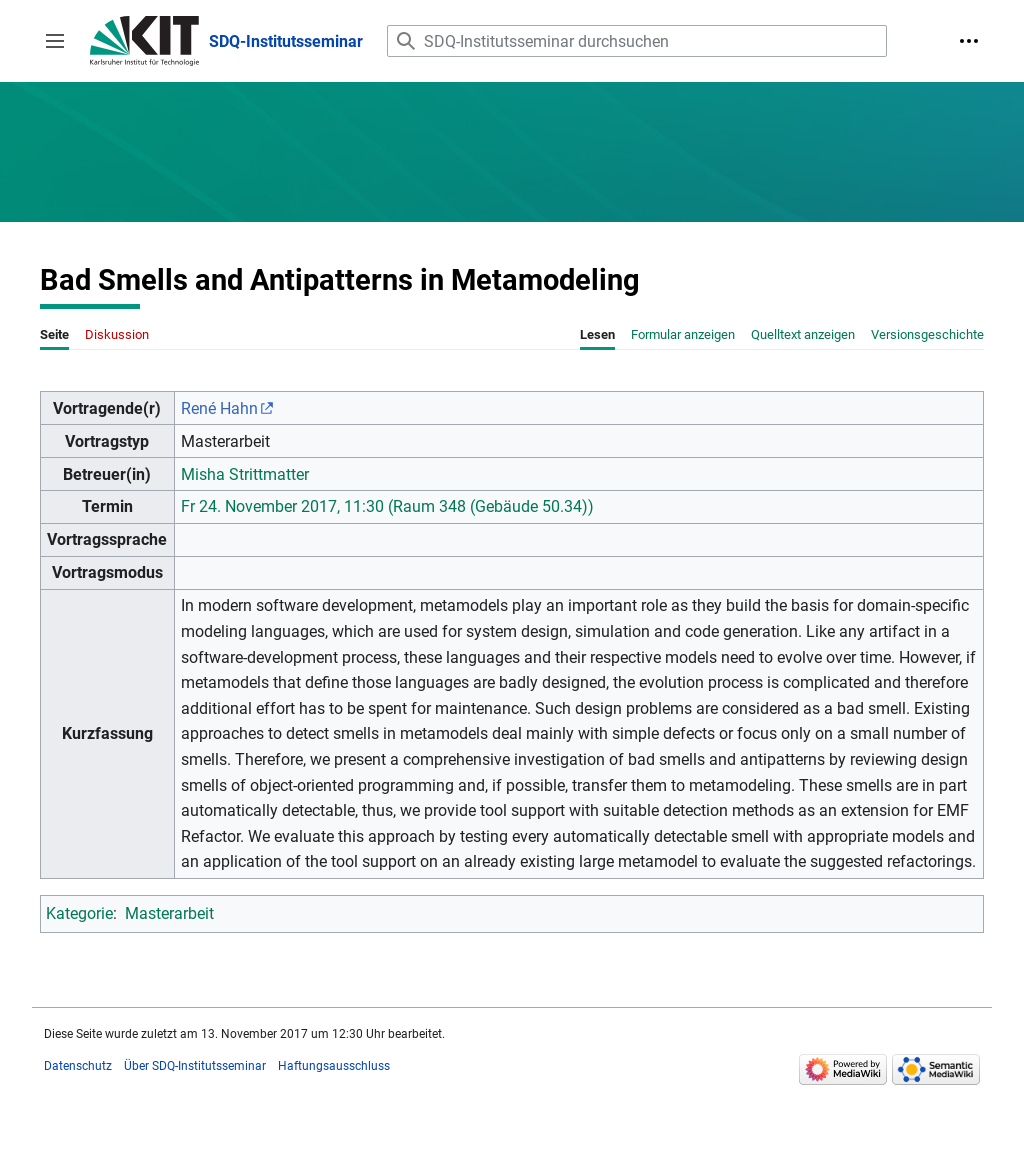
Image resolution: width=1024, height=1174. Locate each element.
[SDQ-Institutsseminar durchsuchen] (637, 41)
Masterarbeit (169, 913)
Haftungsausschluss (334, 1066)
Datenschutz (78, 1066)
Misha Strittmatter (245, 474)
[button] (55, 41)
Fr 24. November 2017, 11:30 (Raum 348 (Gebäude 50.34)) (387, 506)
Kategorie (79, 913)
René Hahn (219, 408)
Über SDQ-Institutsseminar (195, 1066)
